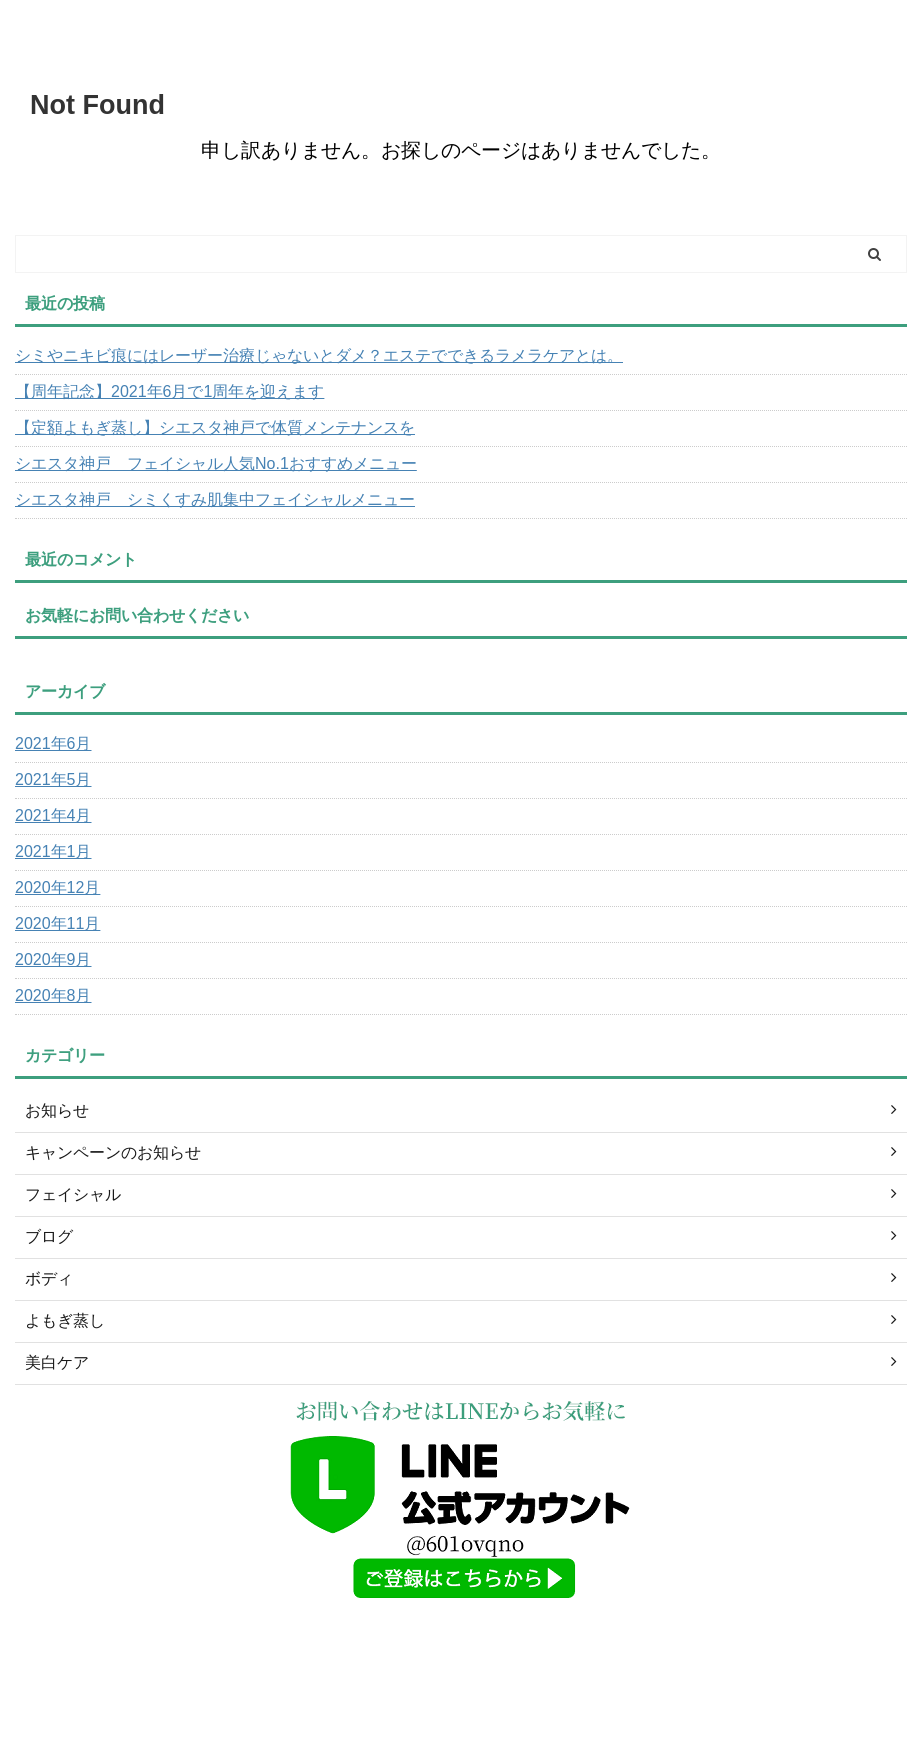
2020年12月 (57, 887)
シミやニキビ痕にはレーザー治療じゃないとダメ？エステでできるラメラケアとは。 (319, 355)
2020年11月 (57, 923)
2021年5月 (53, 779)
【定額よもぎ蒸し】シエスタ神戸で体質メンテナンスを (215, 427)
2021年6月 (53, 743)
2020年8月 (53, 995)
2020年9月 (53, 959)
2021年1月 (53, 851)
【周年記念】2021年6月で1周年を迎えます (169, 391)
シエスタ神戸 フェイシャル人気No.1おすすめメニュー (216, 463)
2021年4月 (53, 815)
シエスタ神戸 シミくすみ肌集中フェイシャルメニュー (215, 499)
